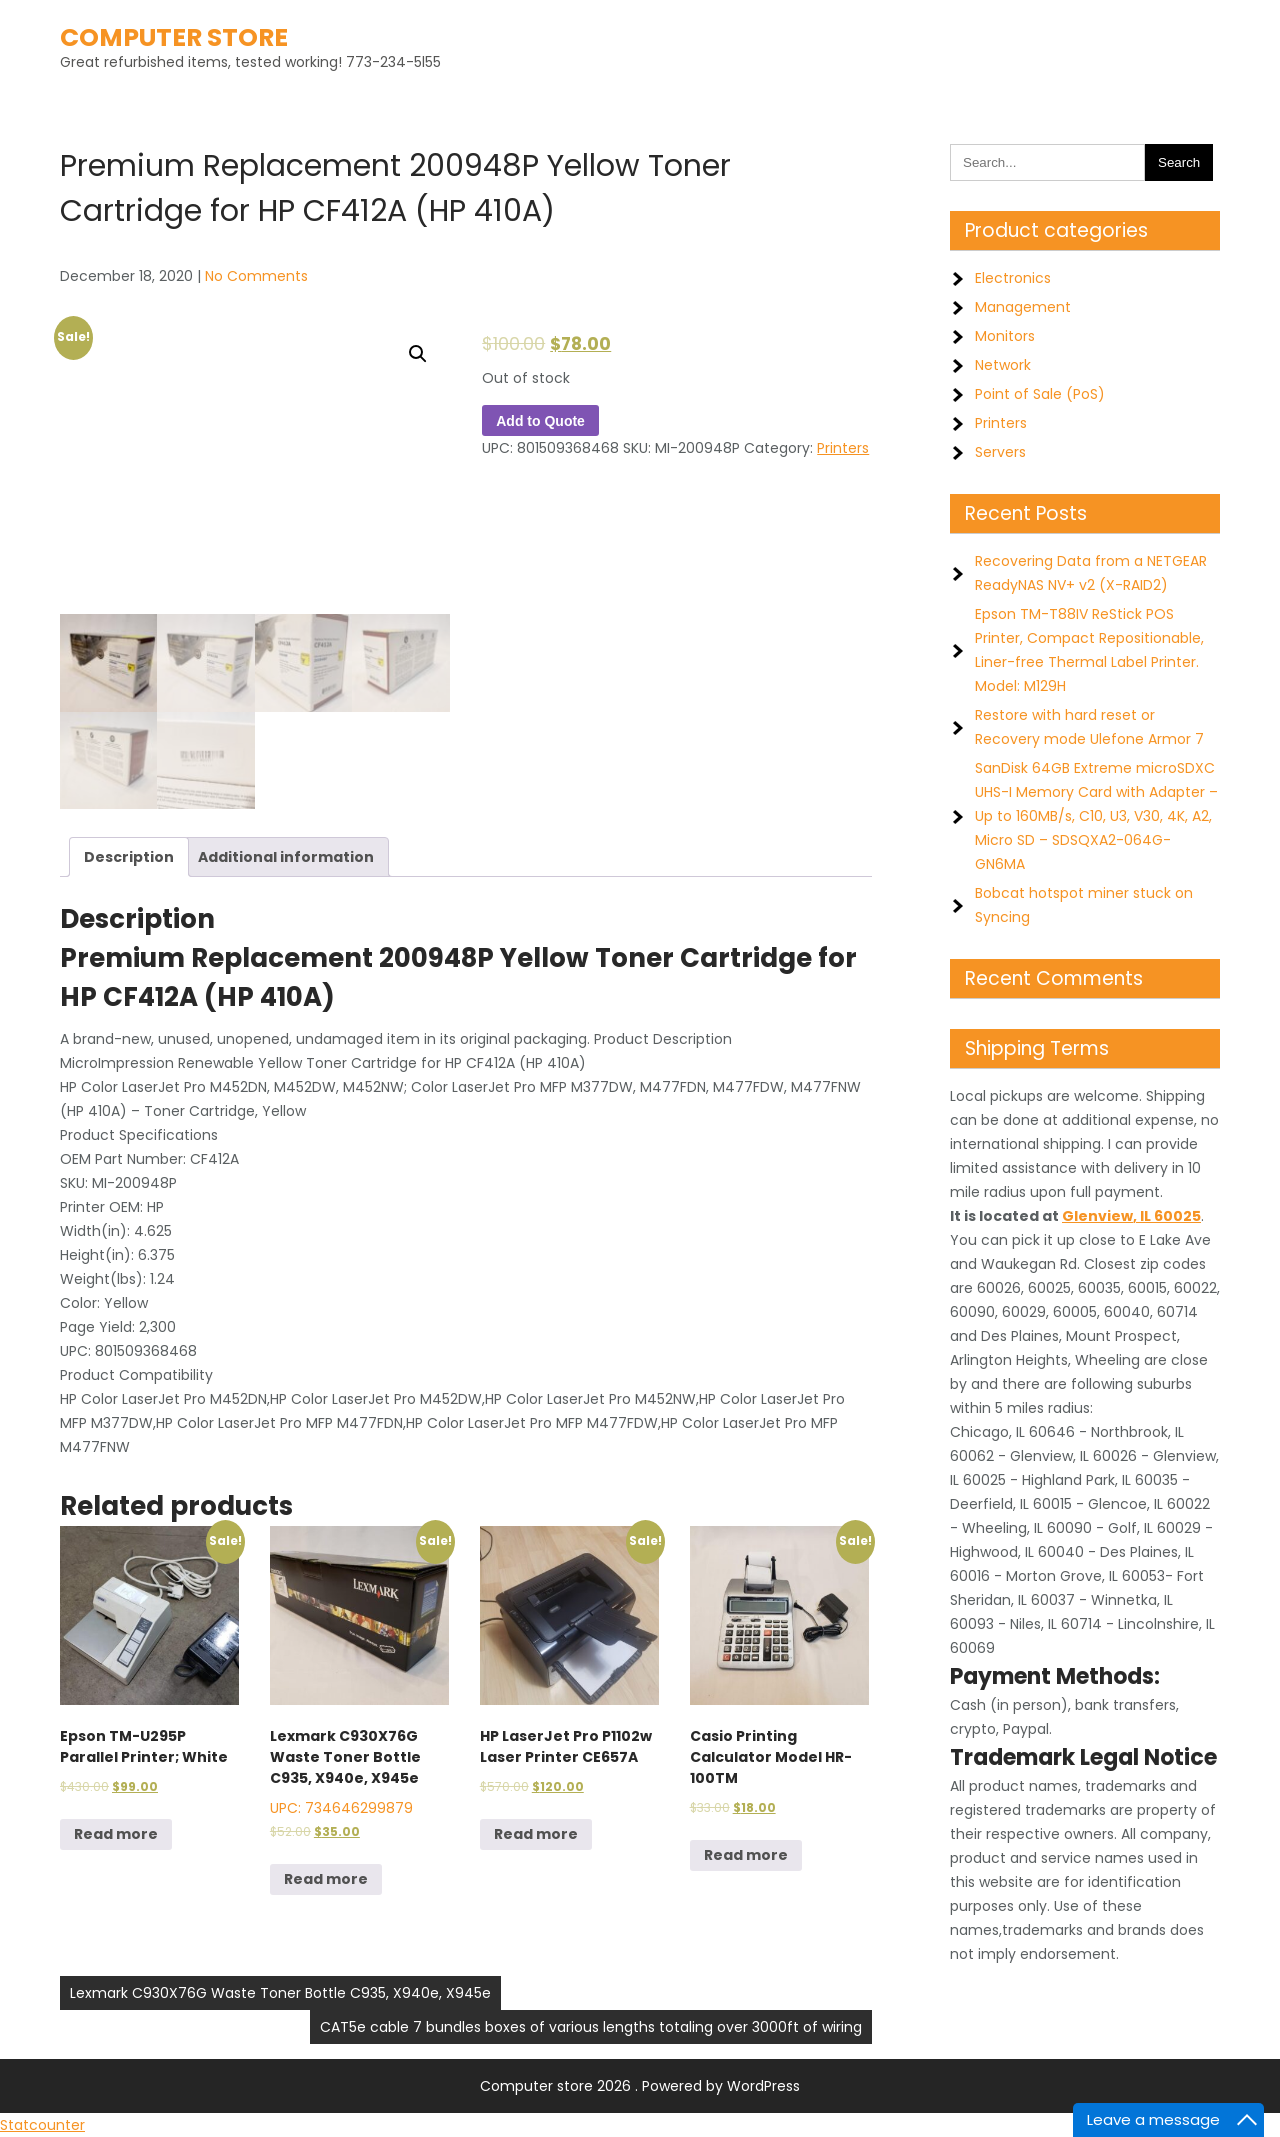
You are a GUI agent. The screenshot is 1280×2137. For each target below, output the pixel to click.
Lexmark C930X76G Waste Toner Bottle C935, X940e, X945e (280, 1993)
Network (1003, 365)
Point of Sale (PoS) (1040, 394)
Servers (1000, 452)
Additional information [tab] (286, 857)
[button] (418, 354)
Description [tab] (129, 857)
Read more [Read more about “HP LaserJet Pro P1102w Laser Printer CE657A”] (536, 1834)
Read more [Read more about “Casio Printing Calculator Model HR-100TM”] (746, 1855)
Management (1023, 307)
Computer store (174, 37)
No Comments (256, 276)
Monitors (1005, 336)
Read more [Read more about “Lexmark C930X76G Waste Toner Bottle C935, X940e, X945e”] (326, 1879)
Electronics (1013, 278)
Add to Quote (540, 421)
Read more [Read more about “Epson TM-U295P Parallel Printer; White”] (116, 1834)
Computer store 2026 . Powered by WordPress (640, 2086)
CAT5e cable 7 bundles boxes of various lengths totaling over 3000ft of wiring (591, 2027)
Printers (843, 448)
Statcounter (42, 2125)
